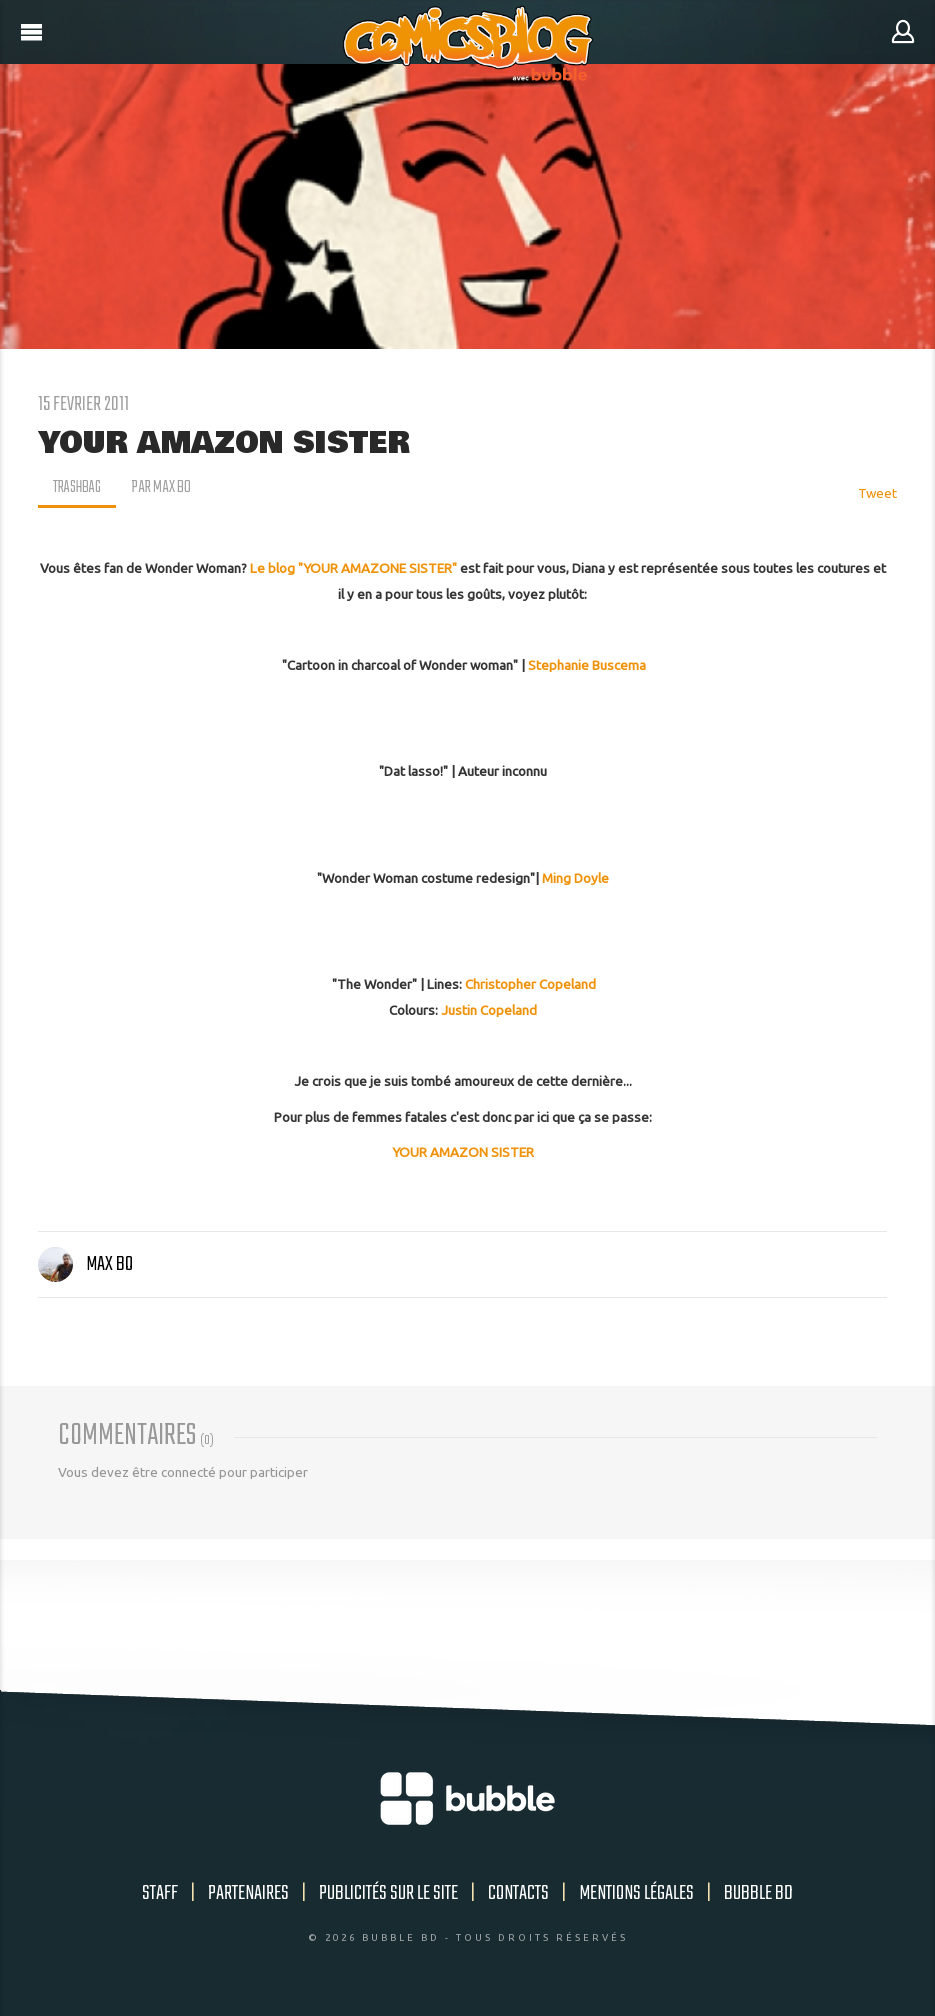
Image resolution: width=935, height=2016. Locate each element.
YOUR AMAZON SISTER (463, 1152)
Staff (160, 1893)
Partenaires (248, 1893)
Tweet (877, 493)
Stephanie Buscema (587, 665)
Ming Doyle (575, 878)
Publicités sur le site (388, 1893)
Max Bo (85, 1264)
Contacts (518, 1893)
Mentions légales (636, 1893)
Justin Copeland (489, 1010)
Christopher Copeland (530, 984)
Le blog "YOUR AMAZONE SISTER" (353, 568)
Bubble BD (758, 1893)
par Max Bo (164, 488)
